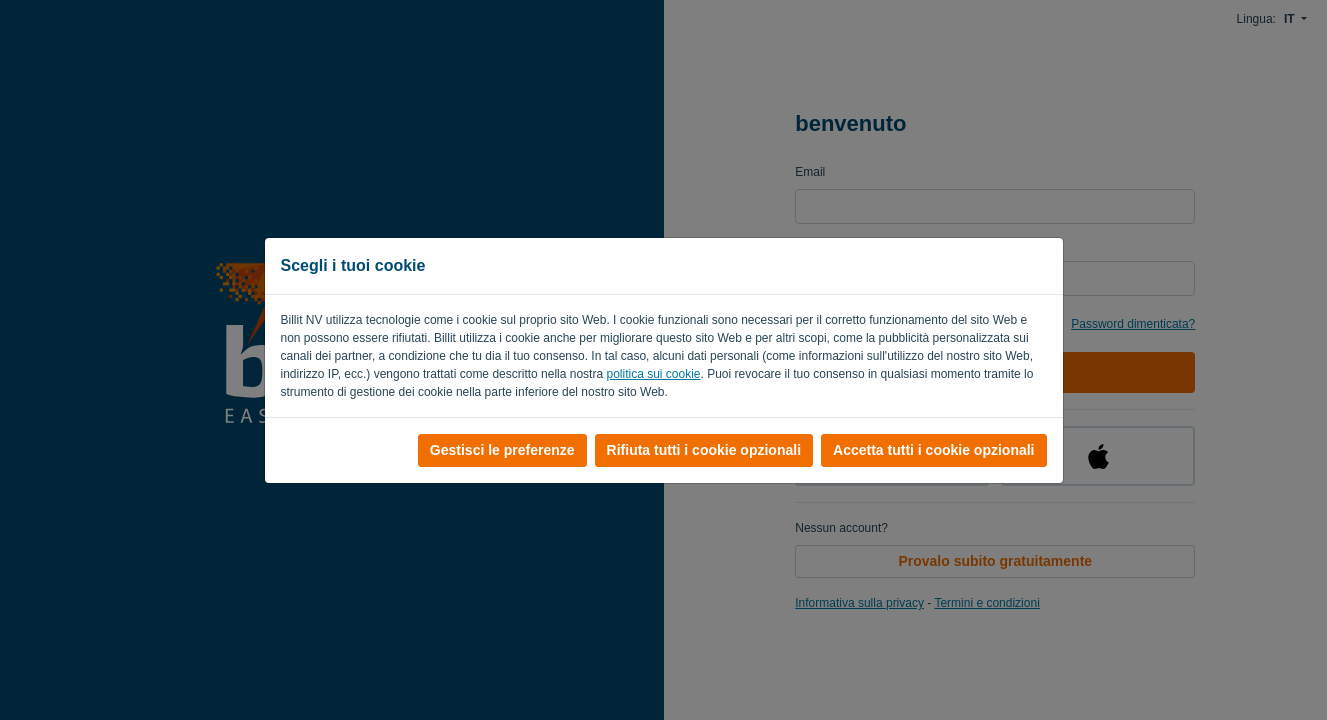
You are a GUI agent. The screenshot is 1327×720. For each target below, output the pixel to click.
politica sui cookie (653, 374)
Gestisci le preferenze (502, 450)
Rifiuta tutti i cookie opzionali (704, 450)
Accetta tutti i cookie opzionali (933, 450)
